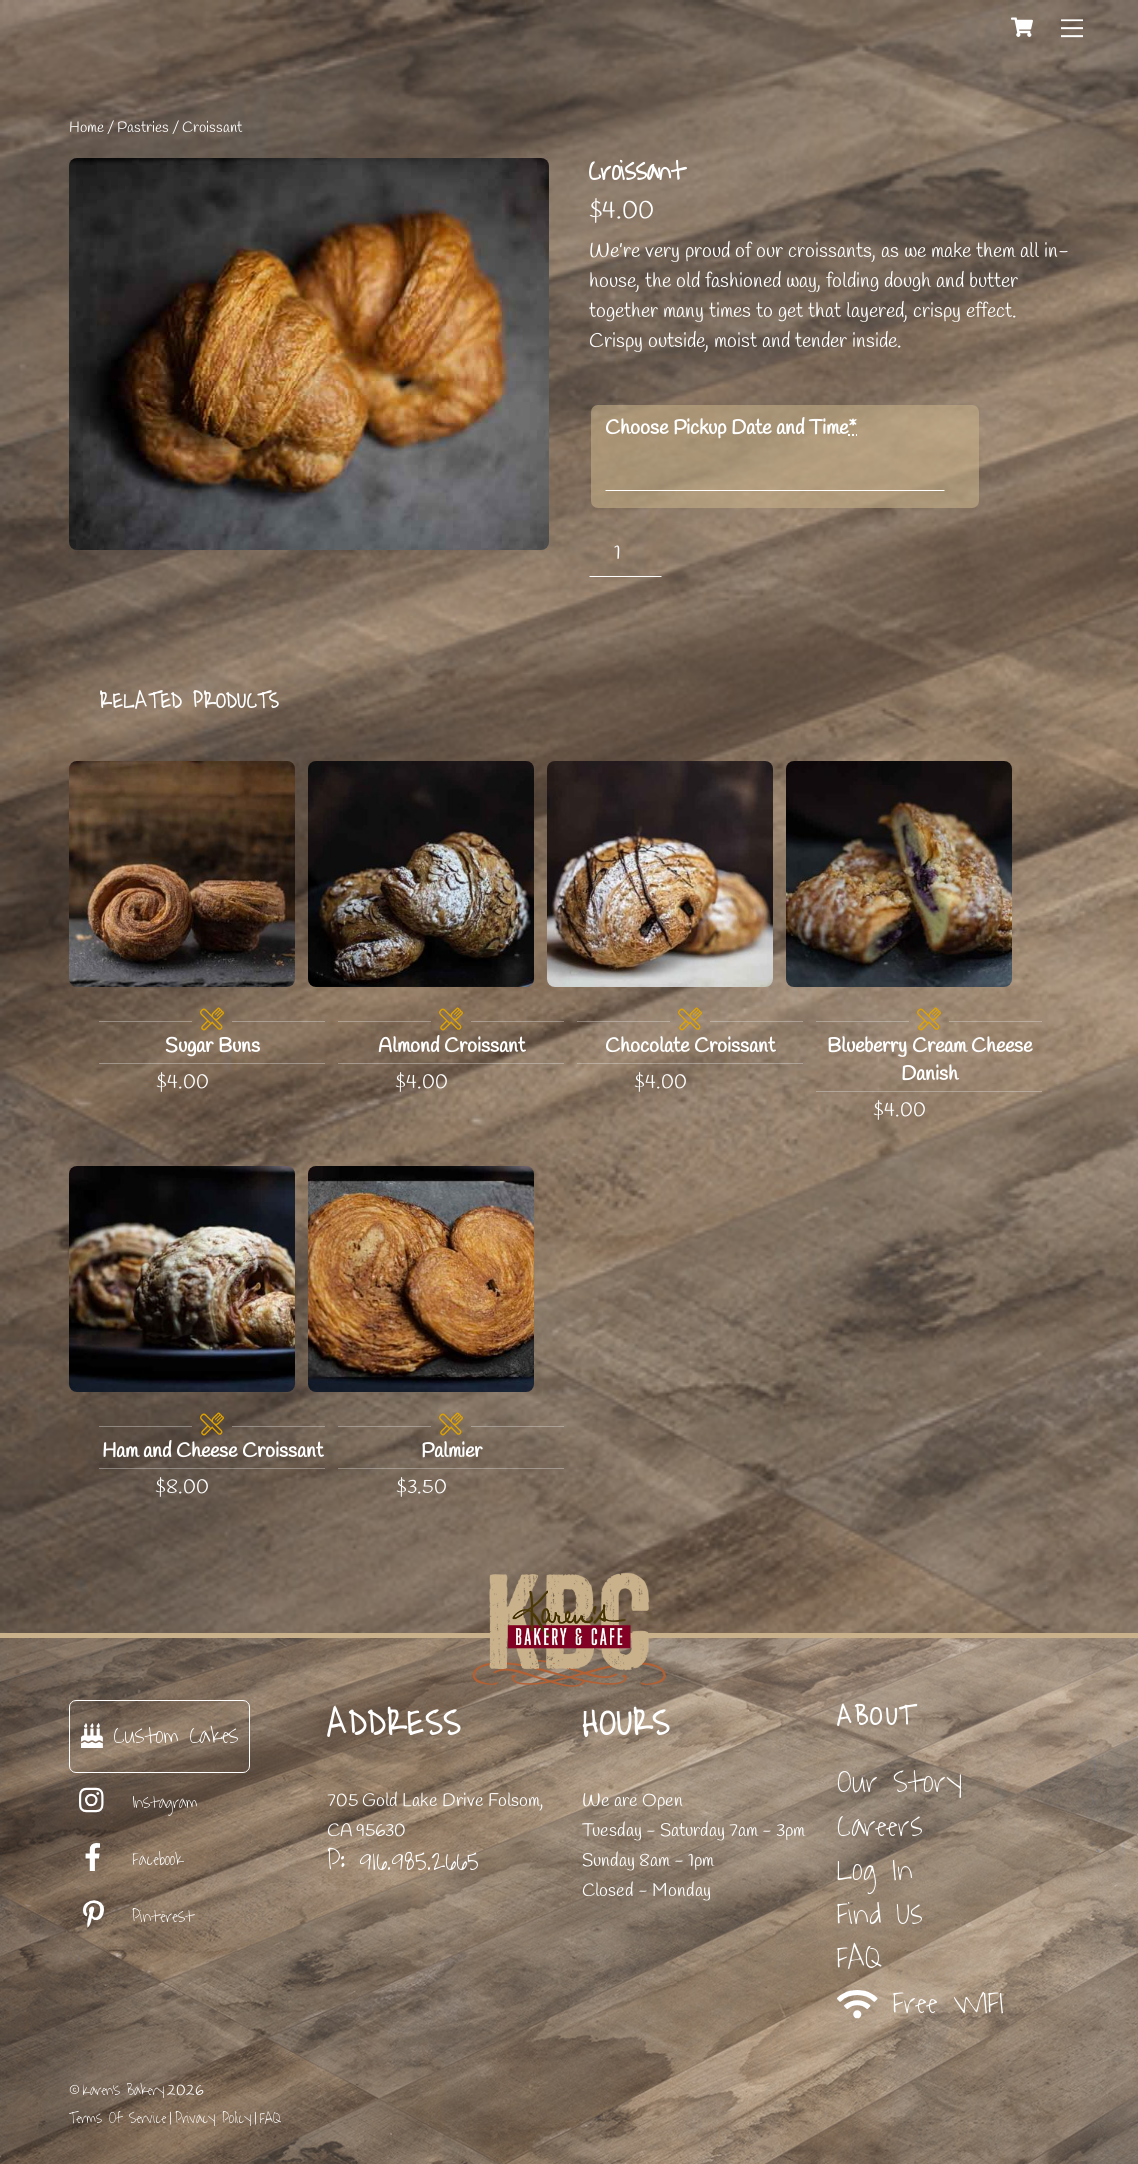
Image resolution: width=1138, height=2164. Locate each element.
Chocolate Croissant (690, 1046)
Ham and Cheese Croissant (212, 1451)
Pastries (143, 128)
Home (86, 128)
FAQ (859, 1958)
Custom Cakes (159, 1735)
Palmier (451, 1451)
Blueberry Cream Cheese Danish (929, 1060)
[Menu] (1072, 27)
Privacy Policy (213, 2118)
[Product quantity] (625, 553)
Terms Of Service (117, 2118)
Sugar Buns (212, 1046)
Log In (875, 1870)
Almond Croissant (451, 1046)
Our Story (899, 1782)
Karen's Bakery (123, 2090)
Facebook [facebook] (126, 1860)
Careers (880, 1826)
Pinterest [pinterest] (131, 1917)
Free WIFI (920, 2003)
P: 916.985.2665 (403, 1861)
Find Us (880, 1914)
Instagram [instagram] (133, 1803)
